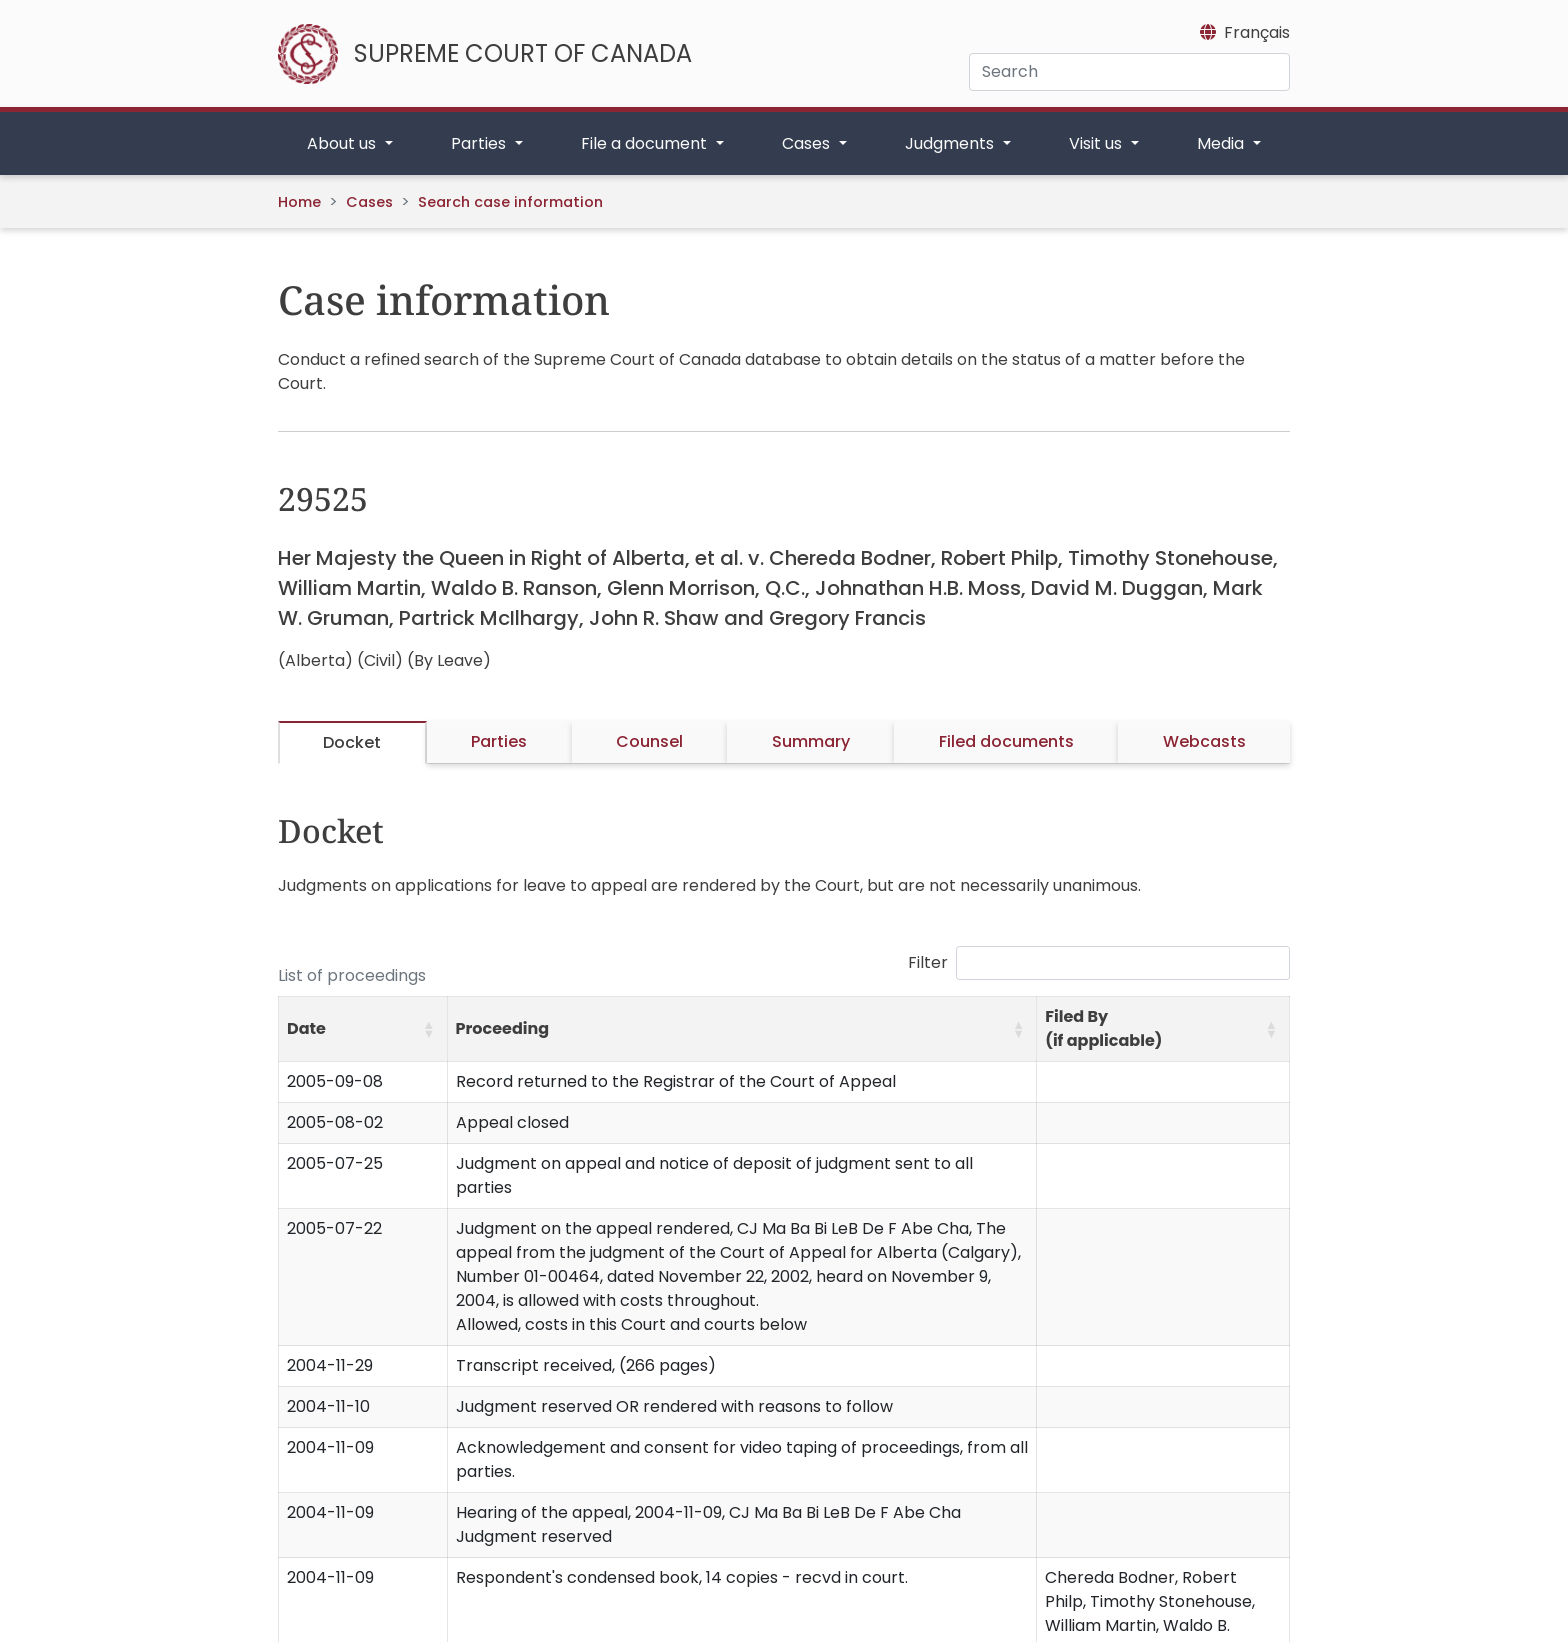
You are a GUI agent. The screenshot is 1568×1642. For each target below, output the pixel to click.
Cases (369, 202)
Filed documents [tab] (1006, 741)
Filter (928, 962)
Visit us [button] (1097, 143)
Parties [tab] (499, 741)
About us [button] (343, 143)
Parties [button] (480, 143)
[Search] (1129, 72)
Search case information (510, 202)
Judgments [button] (951, 143)
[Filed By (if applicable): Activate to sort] (1163, 1029)
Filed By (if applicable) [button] (1103, 1028)
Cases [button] (808, 143)
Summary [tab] (811, 741)
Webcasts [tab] (1204, 741)
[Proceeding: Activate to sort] (742, 1029)
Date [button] (306, 1028)
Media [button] (1222, 143)
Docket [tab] (352, 742)
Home (299, 202)
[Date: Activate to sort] (363, 1029)
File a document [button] (646, 143)
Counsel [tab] (649, 741)
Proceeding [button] (503, 1028)
